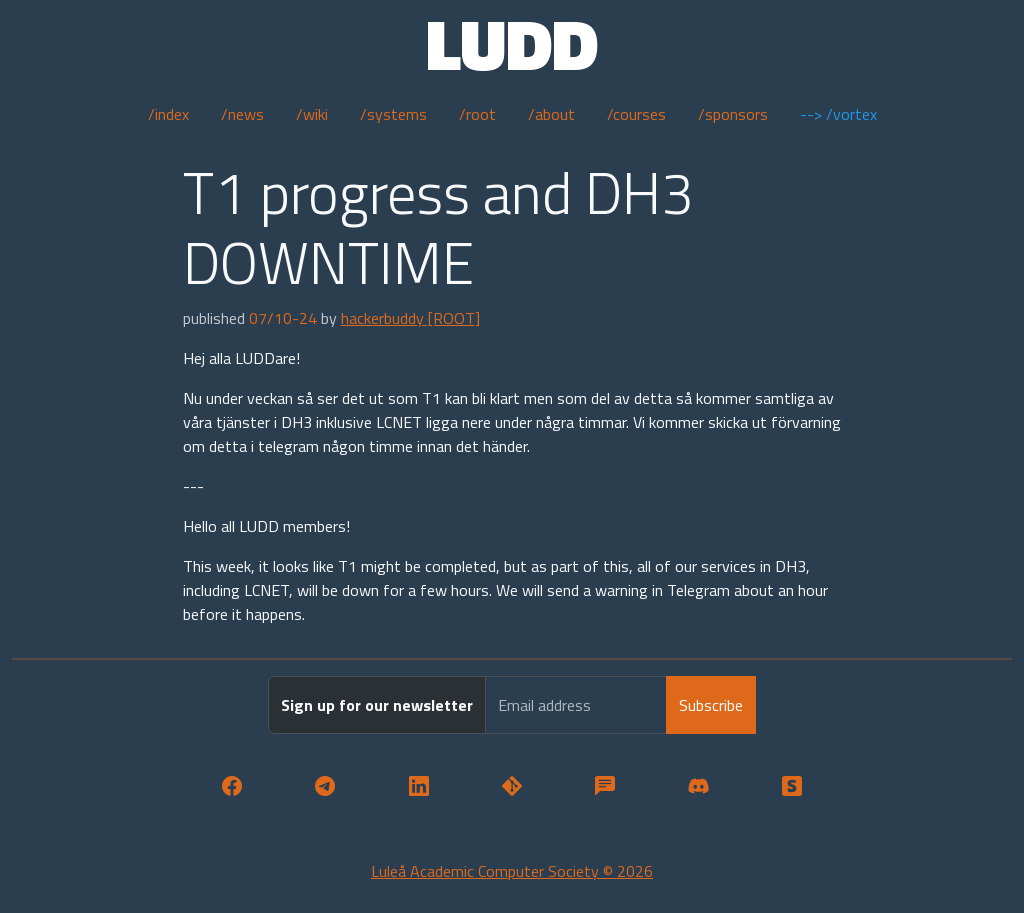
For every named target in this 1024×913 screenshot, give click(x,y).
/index (168, 114)
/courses (636, 114)
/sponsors (733, 114)
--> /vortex (838, 114)
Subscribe (711, 705)
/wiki (312, 114)
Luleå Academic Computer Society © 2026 (512, 871)
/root (477, 114)
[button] (231, 786)
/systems (393, 114)
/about (551, 114)
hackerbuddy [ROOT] (410, 318)
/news (242, 114)
